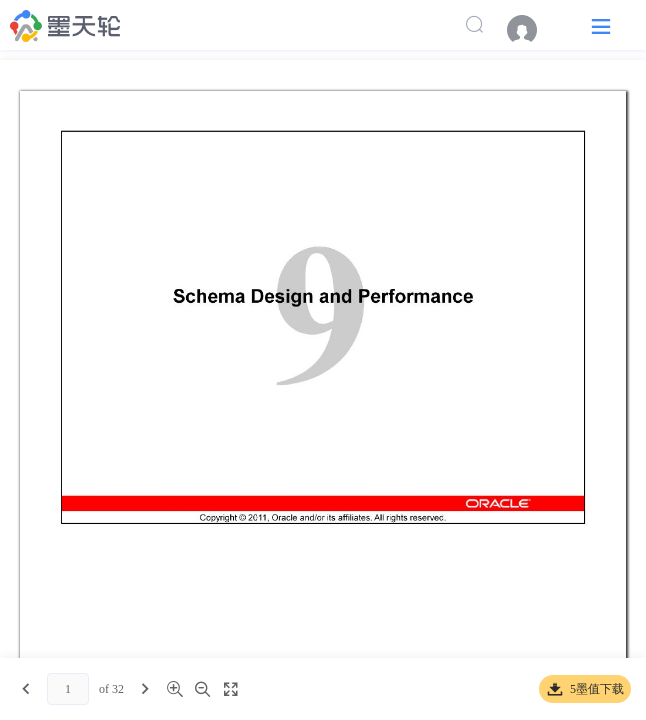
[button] (601, 25)
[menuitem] (532, 30)
